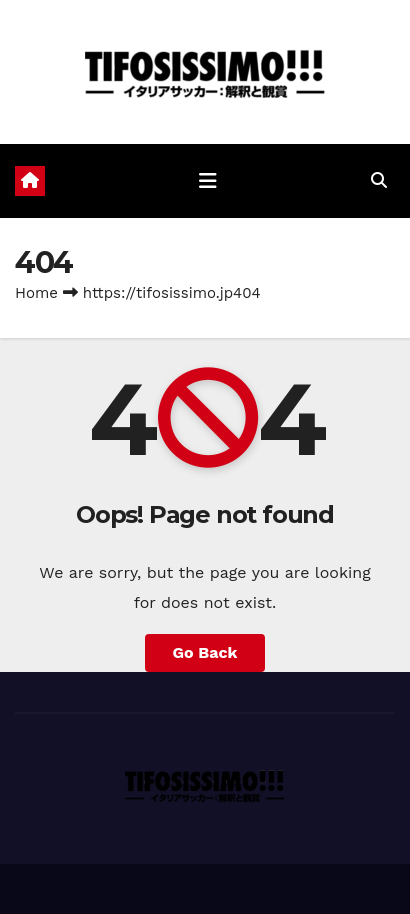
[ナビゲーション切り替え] (208, 181)
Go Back (205, 652)
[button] (379, 180)
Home (36, 293)
